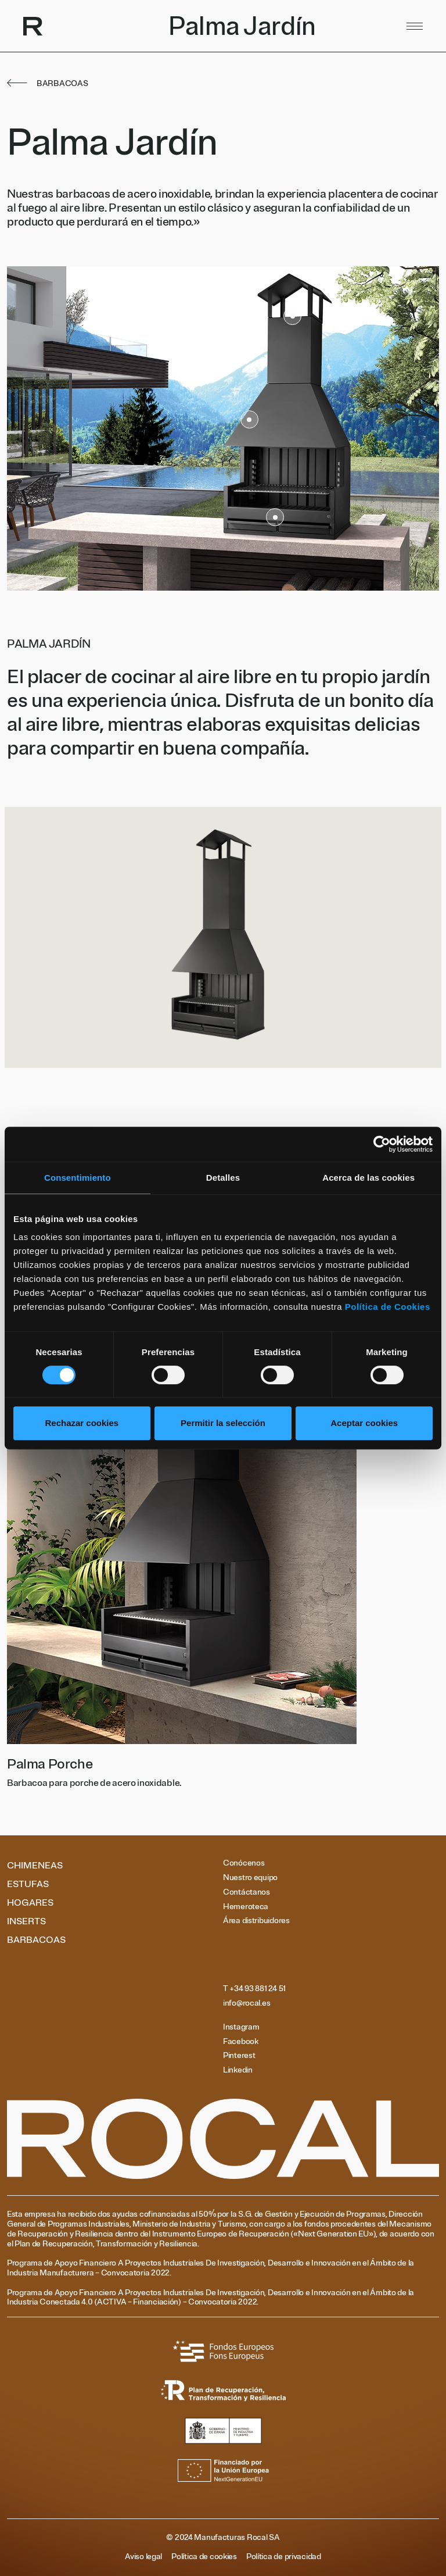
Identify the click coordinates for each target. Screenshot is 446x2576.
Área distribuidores (256, 1920)
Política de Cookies (387, 1307)
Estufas (28, 1884)
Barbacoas (36, 1940)
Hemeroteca (245, 1907)
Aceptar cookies (364, 1423)
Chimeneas (35, 1865)
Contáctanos (246, 1892)
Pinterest (239, 2055)
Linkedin (238, 2070)
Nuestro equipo (250, 1877)
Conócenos (243, 1863)
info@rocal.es (246, 2003)
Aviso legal (143, 2556)
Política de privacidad (283, 2556)
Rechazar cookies (81, 1423)
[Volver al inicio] (143, 26)
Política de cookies (204, 2556)
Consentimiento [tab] (77, 1177)
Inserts (26, 1921)
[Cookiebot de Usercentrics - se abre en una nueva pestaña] (382, 1144)
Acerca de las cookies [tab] (368, 1177)
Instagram (241, 2027)
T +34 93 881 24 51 (254, 1988)
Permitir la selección (223, 1423)
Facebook (240, 2041)
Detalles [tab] (223, 1177)
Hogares (30, 1903)
